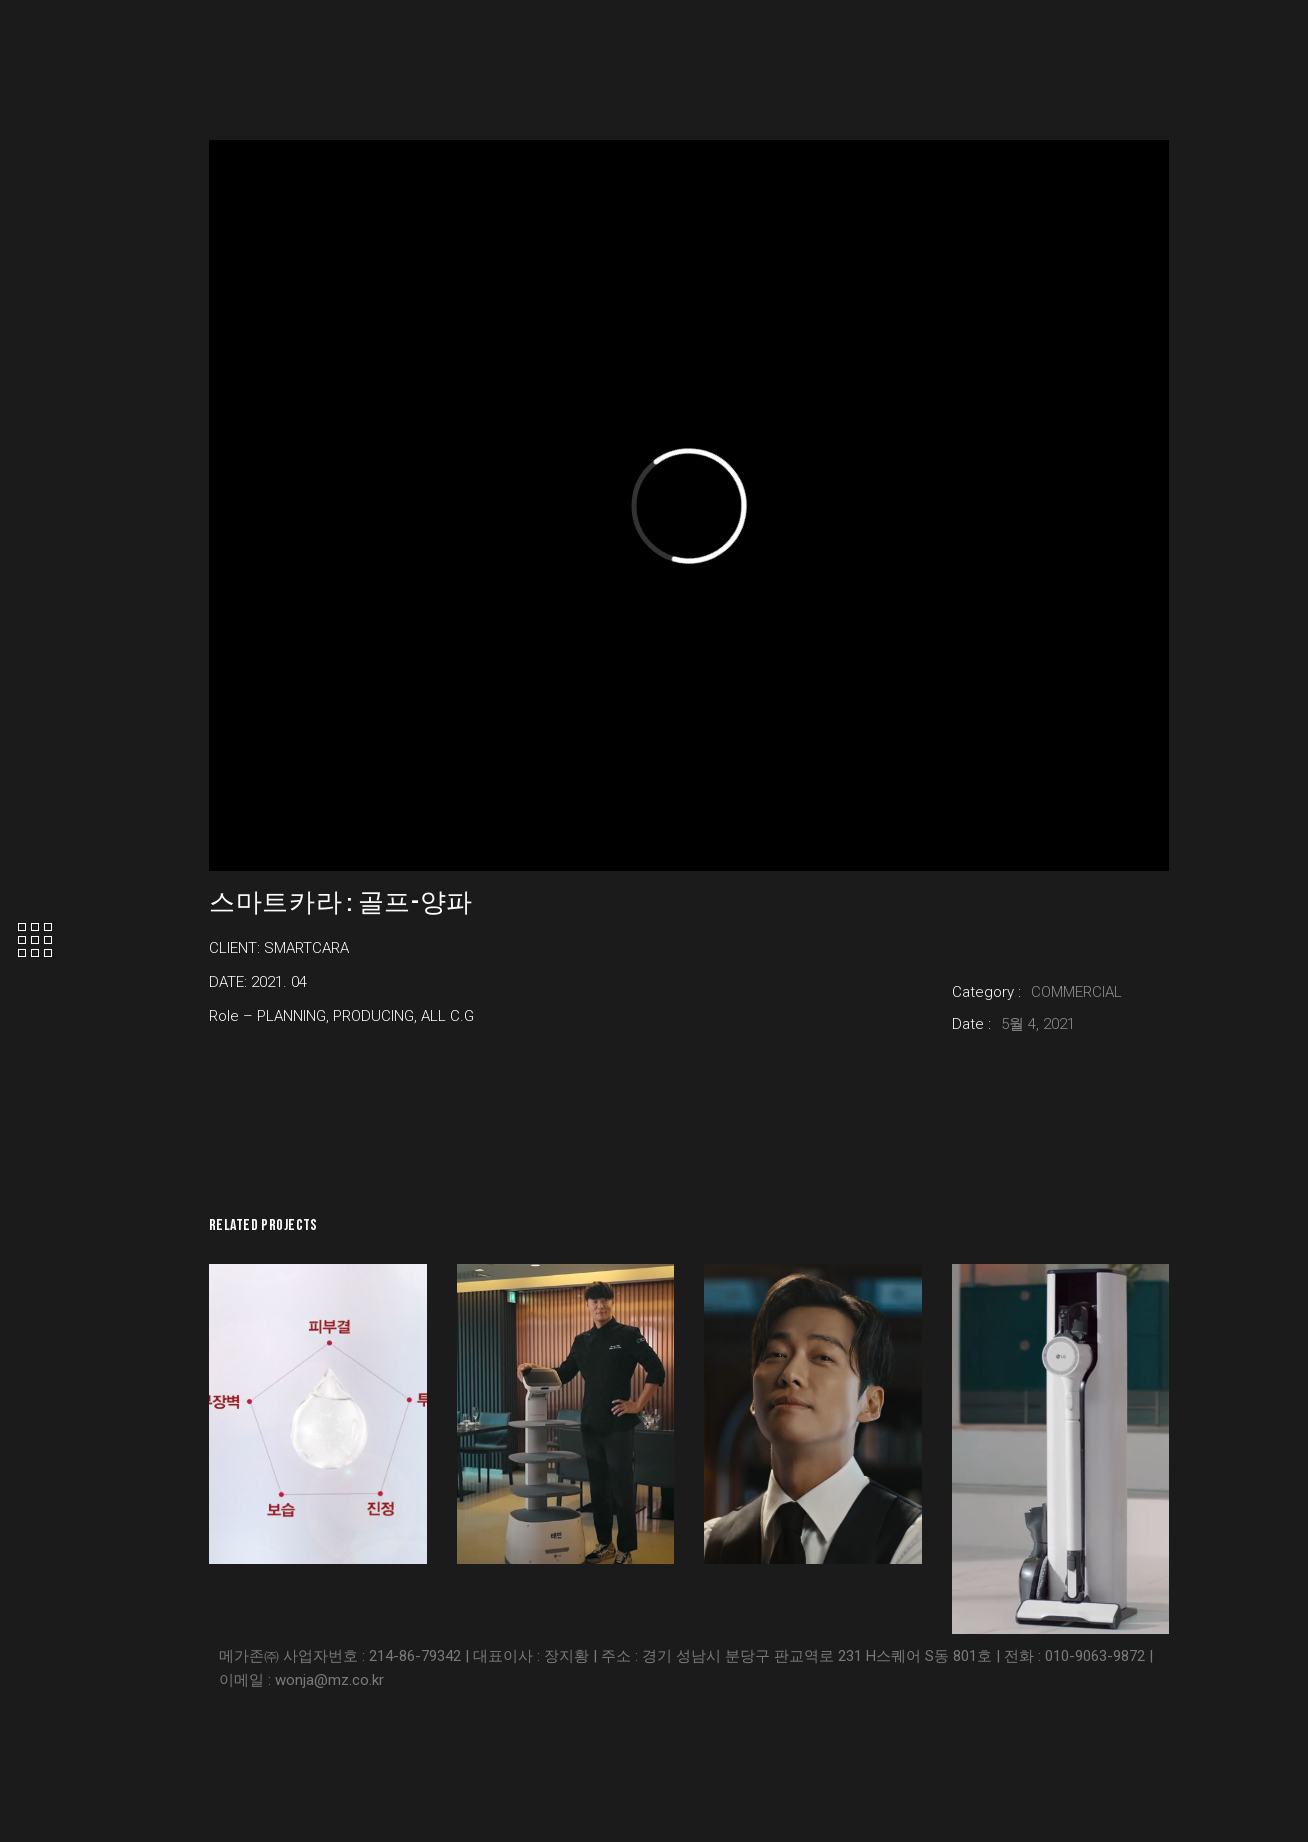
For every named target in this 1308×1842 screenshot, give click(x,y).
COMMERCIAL (1076, 992)
